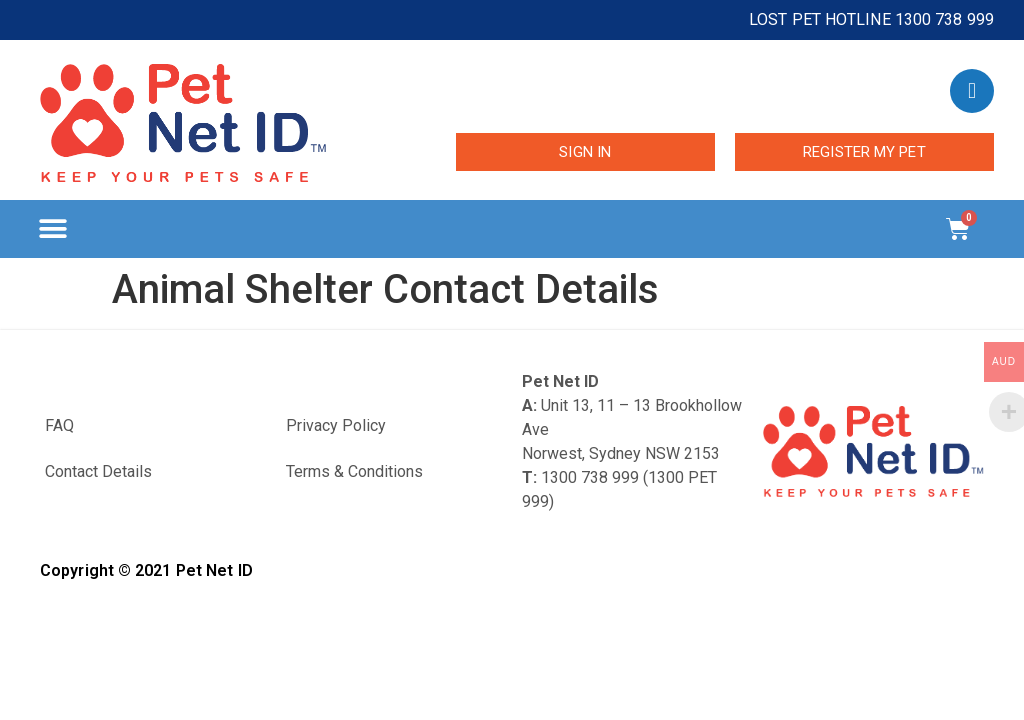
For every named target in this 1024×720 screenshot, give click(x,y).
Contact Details (98, 471)
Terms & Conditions (354, 471)
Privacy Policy (336, 425)
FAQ (59, 425)
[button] (52, 229)
